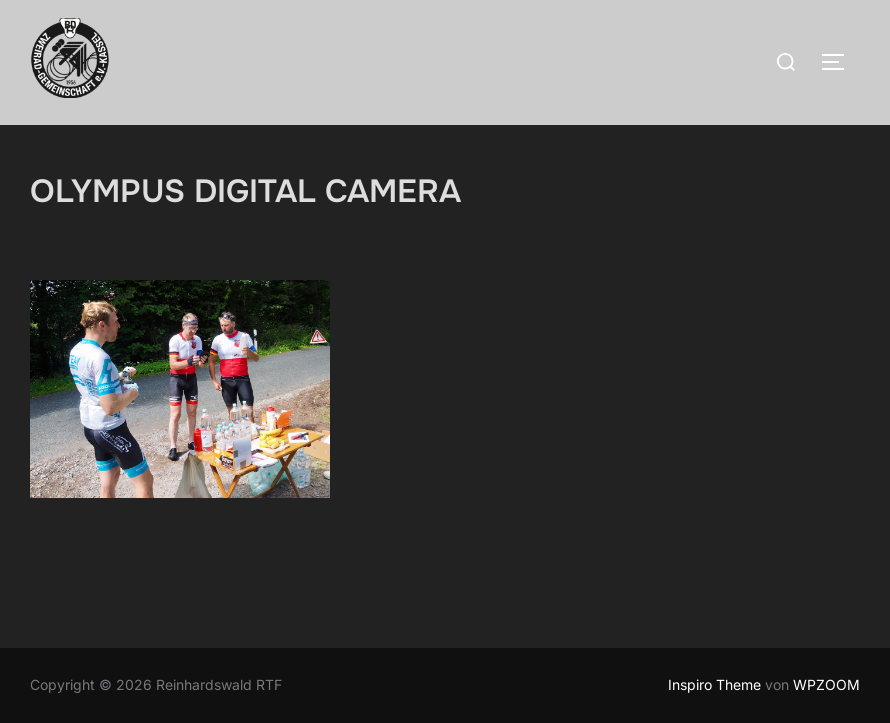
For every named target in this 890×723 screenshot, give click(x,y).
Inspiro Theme (714, 684)
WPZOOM (826, 684)
